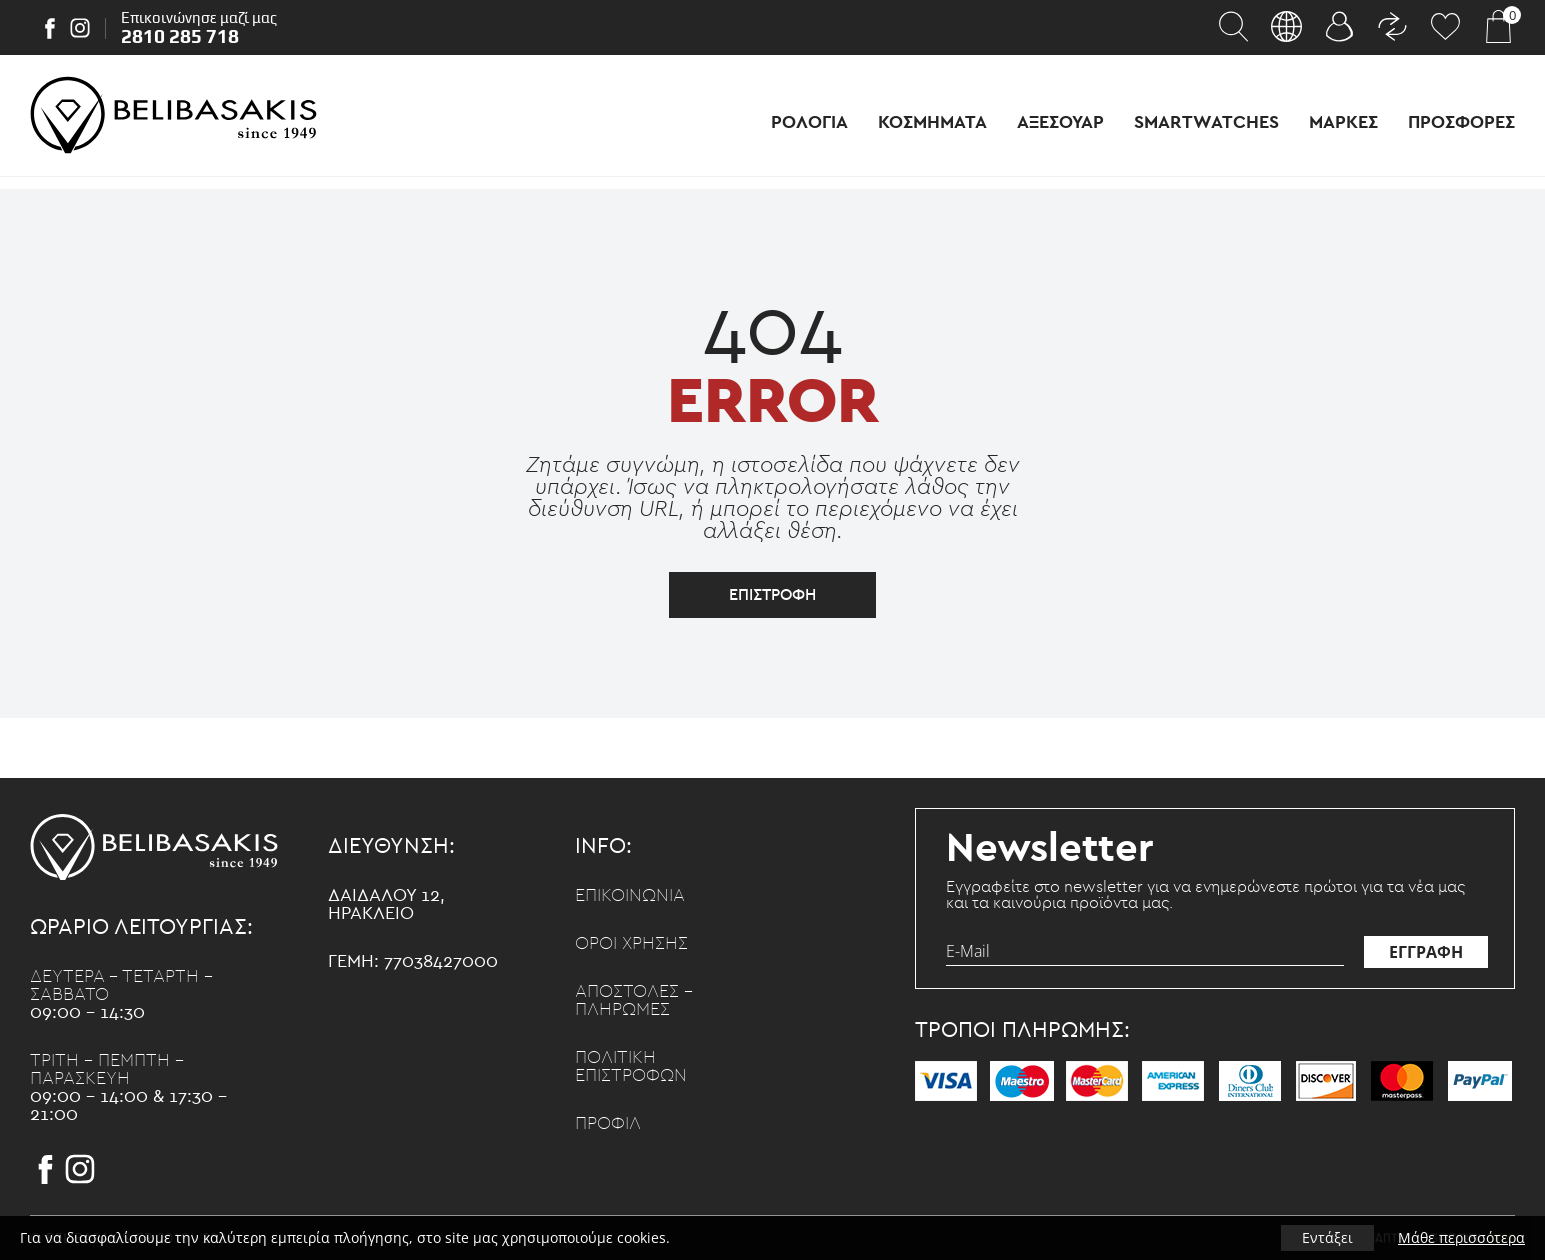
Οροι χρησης (631, 944)
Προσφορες (1461, 123)
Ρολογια (809, 123)
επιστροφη (772, 595)
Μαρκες (1343, 123)
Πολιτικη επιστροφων (631, 1067)
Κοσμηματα (932, 123)
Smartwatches (1206, 123)
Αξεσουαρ (1060, 123)
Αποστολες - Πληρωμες (634, 1001)
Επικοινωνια (630, 896)
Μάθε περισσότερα (1461, 1237)
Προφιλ (608, 1124)
